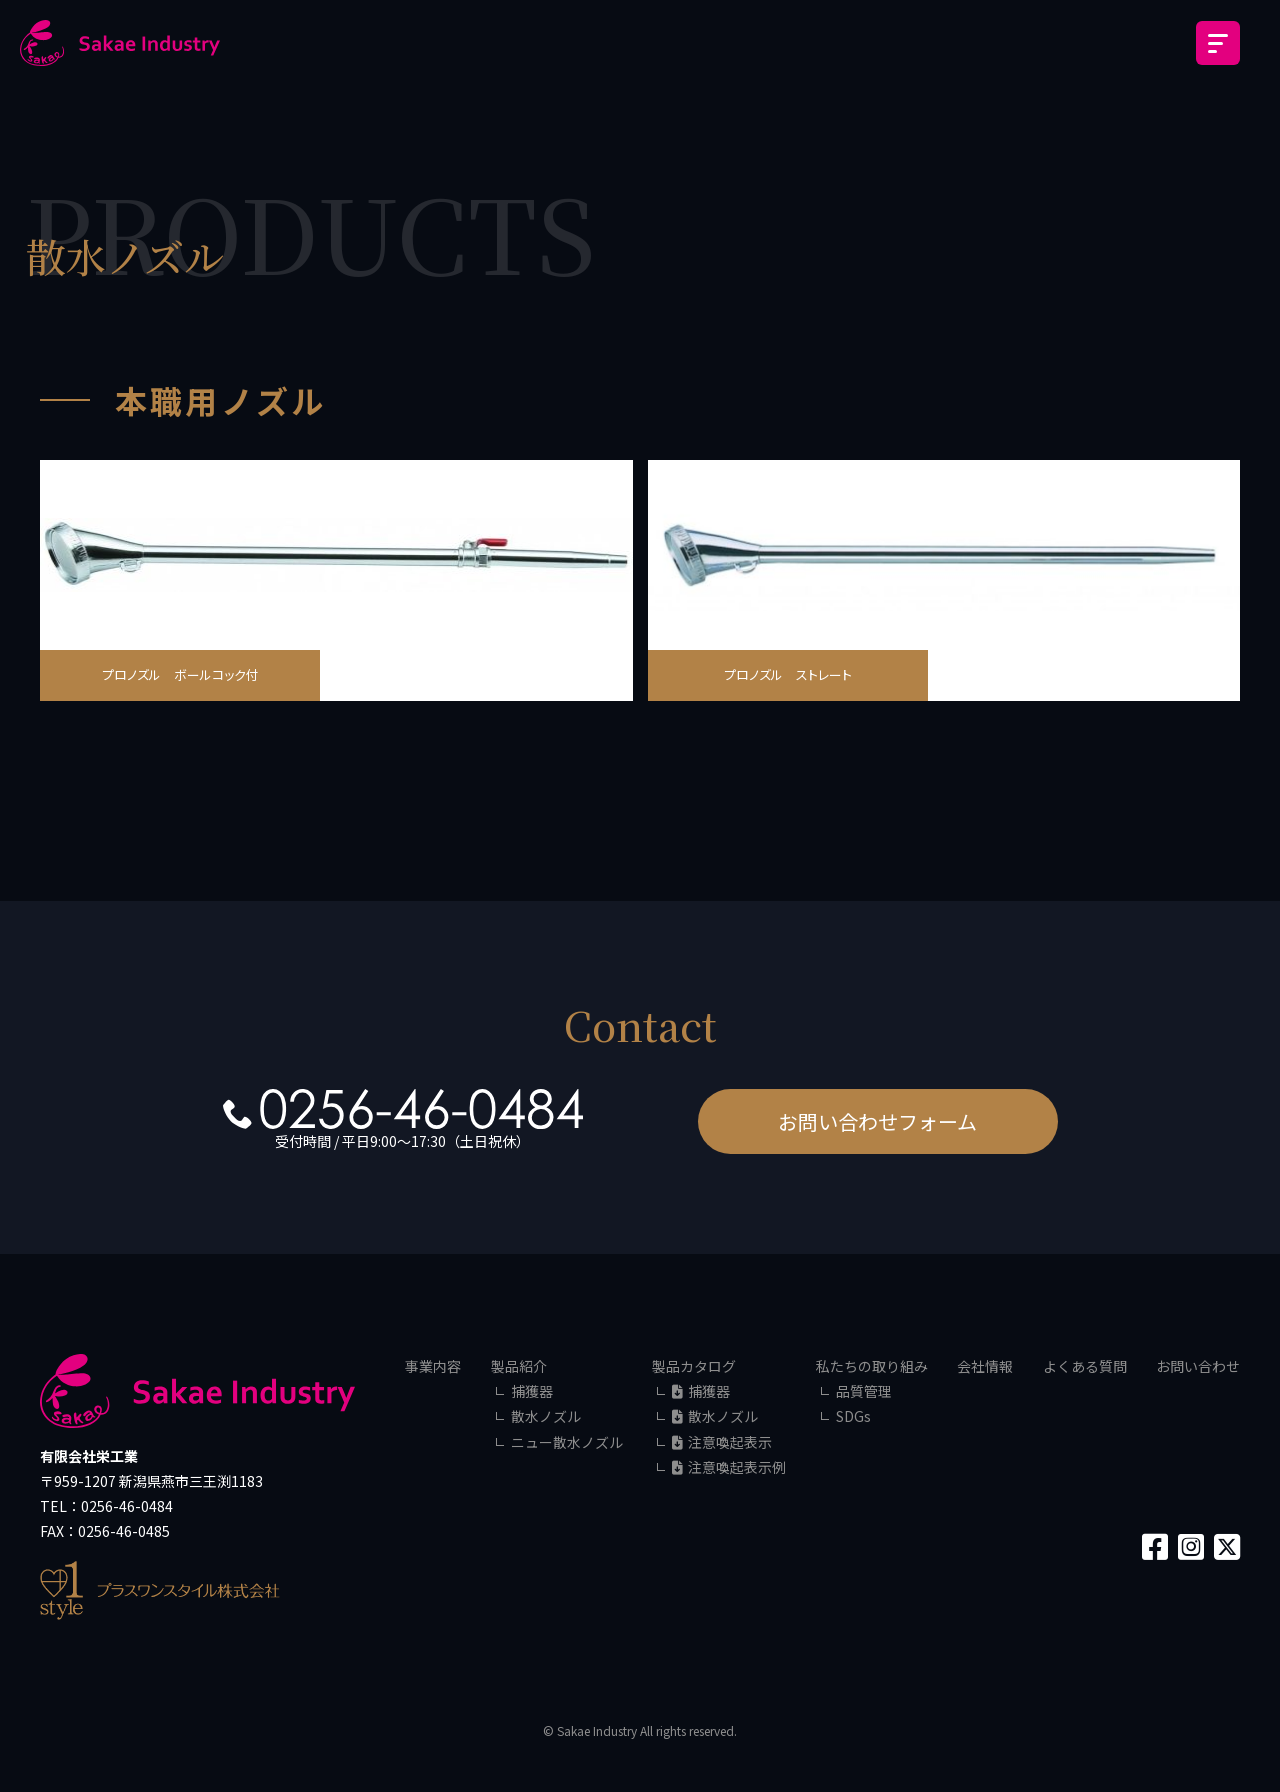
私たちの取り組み (872, 1366)
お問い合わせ (1198, 1366)
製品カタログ (694, 1366)
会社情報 (985, 1366)
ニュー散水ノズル (567, 1442)
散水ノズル (546, 1416)
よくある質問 (1085, 1366)
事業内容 (433, 1366)
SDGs (853, 1416)
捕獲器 (532, 1391)
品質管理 (864, 1391)
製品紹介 (519, 1366)
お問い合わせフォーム (877, 1121)
